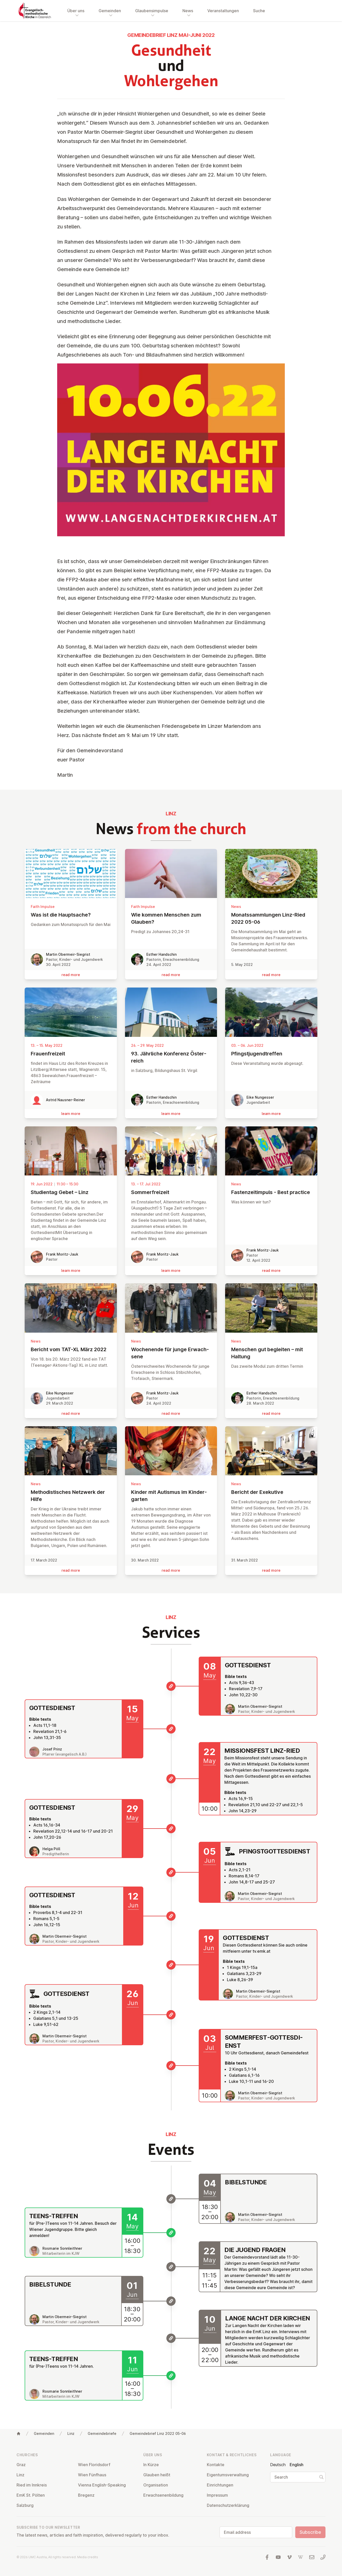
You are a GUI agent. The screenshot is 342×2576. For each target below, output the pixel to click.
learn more (70, 1113)
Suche (259, 10)
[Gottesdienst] (171, 1686)
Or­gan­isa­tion (155, 2484)
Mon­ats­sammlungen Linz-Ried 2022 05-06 (271, 918)
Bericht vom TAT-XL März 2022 (71, 1349)
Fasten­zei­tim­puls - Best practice (271, 1192)
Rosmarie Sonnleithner (62, 2248)
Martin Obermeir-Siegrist (68, 954)
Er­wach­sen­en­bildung (163, 2495)
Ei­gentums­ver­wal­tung (228, 2474)
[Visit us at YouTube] (278, 2557)
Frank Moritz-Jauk (62, 1254)
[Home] (19, 2434)
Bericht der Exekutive (271, 1492)
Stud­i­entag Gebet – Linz (71, 1192)
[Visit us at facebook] (267, 2557)
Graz (21, 2464)
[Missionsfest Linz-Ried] (171, 1778)
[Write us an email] (311, 2557)
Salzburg (25, 2505)
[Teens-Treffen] (171, 2232)
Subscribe (310, 2532)
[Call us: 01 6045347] (322, 2557)
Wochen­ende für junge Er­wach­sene (171, 1353)
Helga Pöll (51, 1849)
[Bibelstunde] (171, 2199)
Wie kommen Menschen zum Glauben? (171, 918)
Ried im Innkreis (32, 2484)
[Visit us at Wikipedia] (300, 2557)
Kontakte (215, 2464)
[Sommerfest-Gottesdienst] (171, 2065)
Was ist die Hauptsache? (71, 914)
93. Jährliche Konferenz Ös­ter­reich (171, 1057)
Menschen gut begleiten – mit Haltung (271, 1353)
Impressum (217, 2495)
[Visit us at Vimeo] (289, 2557)
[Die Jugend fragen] (171, 2266)
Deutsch (278, 2464)
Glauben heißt (156, 2474)
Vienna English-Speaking (102, 2484)
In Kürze (151, 2464)
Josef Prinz (52, 1749)
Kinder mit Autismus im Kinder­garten (171, 1496)
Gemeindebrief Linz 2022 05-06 (158, 2433)
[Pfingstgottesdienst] (171, 1872)
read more (70, 975)
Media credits (87, 2557)
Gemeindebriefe (102, 2433)
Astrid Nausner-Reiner (65, 1100)
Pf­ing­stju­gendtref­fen (271, 1053)
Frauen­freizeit (71, 1053)
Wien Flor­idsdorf (94, 2464)
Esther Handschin (161, 954)
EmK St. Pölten (31, 2495)
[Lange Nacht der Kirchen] (171, 2338)
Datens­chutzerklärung (228, 2505)
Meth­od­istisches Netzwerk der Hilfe (71, 1496)
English (296, 2464)
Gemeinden (44, 2433)
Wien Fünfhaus (92, 2474)
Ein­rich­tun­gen (220, 2484)
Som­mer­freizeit (171, 1192)
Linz (70, 2433)
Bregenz (86, 2495)
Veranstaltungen (223, 10)
